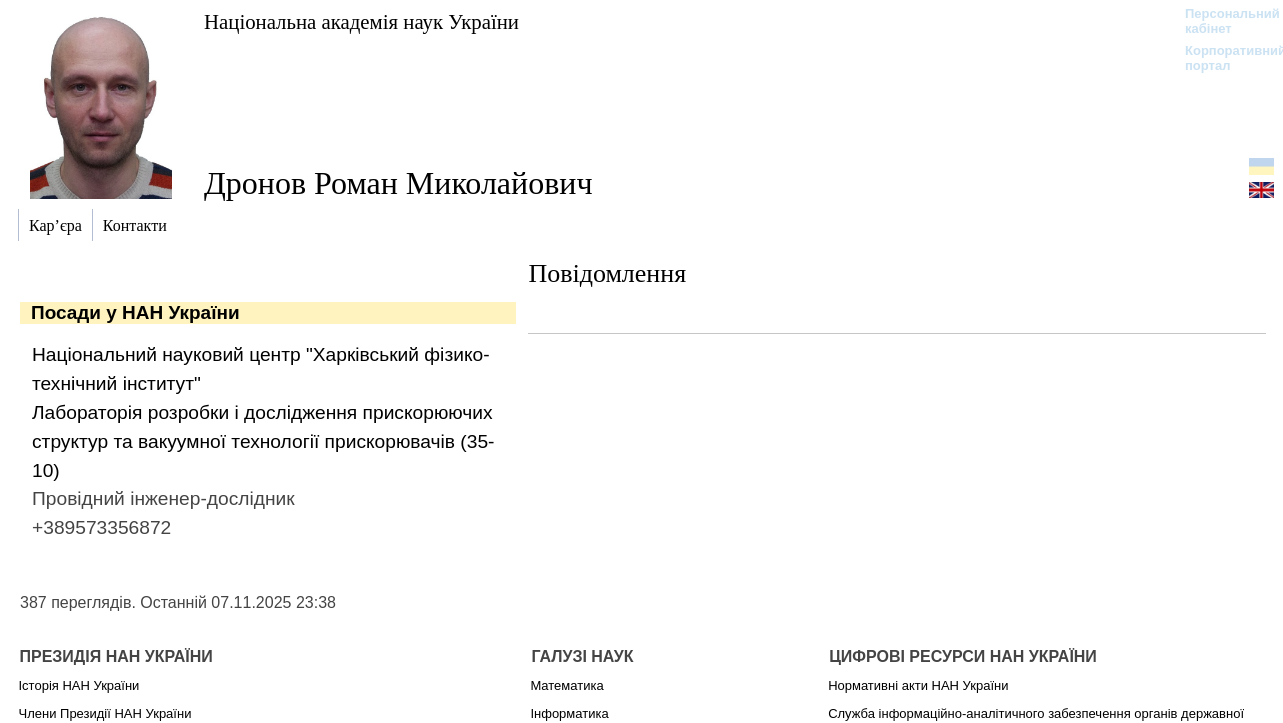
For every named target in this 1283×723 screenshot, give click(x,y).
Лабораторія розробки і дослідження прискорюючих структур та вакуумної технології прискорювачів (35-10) (263, 441)
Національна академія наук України (361, 21)
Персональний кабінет (1222, 21)
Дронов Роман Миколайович (398, 183)
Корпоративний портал (1222, 58)
